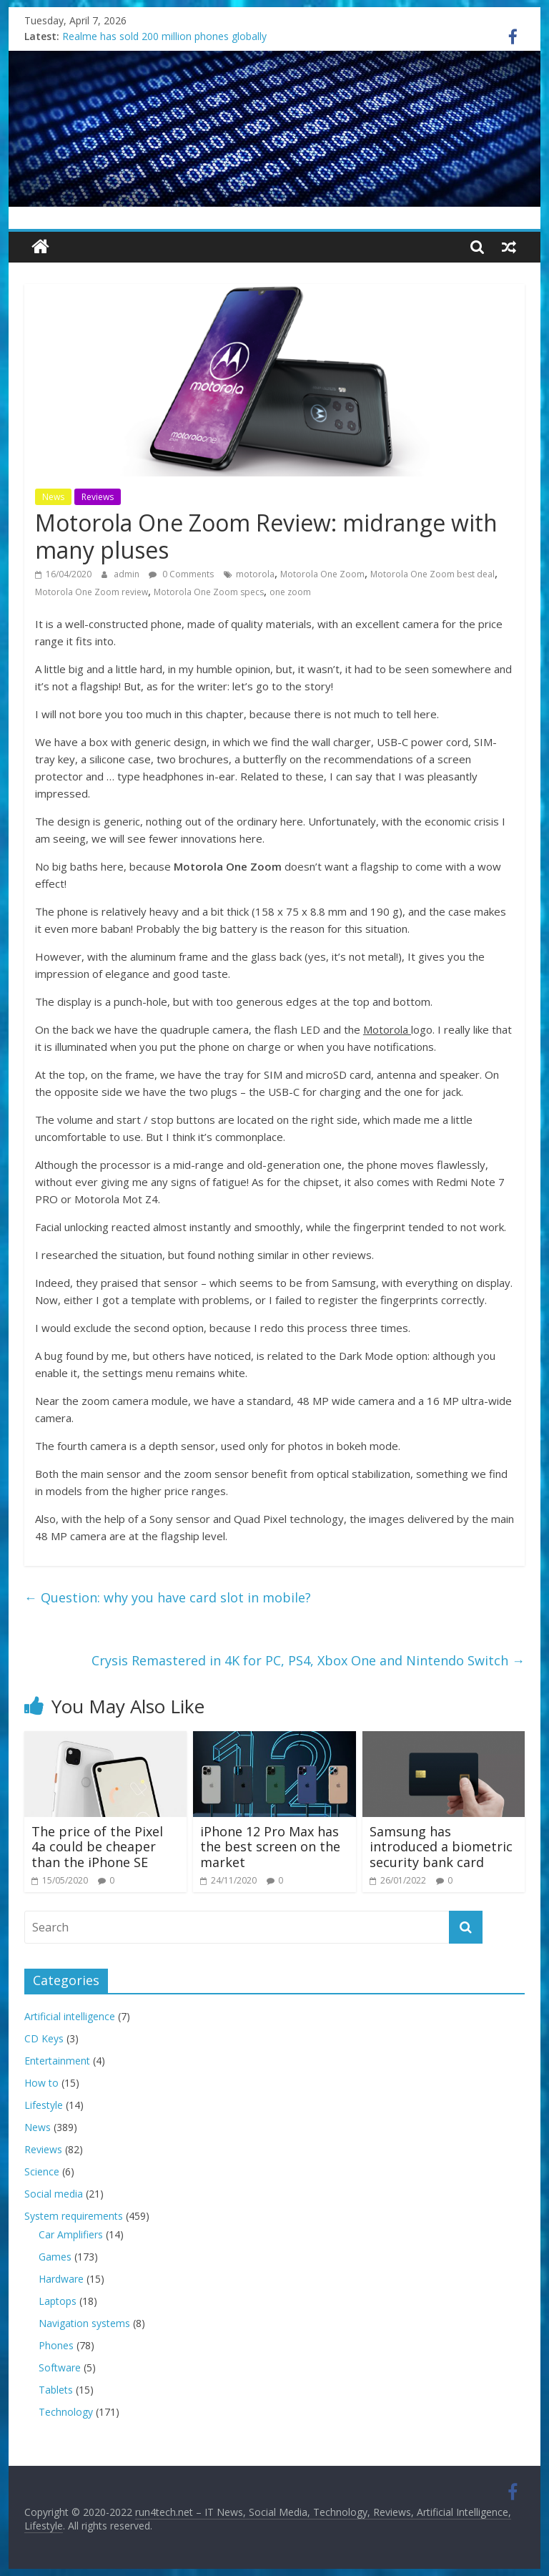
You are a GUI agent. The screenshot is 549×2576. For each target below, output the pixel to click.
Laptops (57, 2301)
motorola (255, 574)
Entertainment (57, 2060)
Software (60, 2367)
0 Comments (181, 574)
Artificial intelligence (69, 2016)
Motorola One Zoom (322, 574)
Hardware (61, 2279)
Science (41, 2171)
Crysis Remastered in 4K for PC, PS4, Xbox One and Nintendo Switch (308, 1660)
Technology (66, 2412)
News (53, 497)
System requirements (73, 2216)
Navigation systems (84, 2323)
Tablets (56, 2389)
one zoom (290, 592)
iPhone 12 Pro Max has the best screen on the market (270, 1847)
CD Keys (44, 2038)
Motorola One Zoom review (91, 592)
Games (55, 2256)
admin (128, 574)
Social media (53, 2193)
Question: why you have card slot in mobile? (167, 1597)
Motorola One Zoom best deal (432, 574)
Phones (56, 2345)
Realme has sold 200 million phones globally (164, 36)
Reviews (97, 497)
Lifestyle (43, 2105)
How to (41, 2083)
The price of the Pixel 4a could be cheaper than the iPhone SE (97, 1847)
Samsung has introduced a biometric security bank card (441, 1847)
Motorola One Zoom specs (209, 592)
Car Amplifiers (71, 2234)
